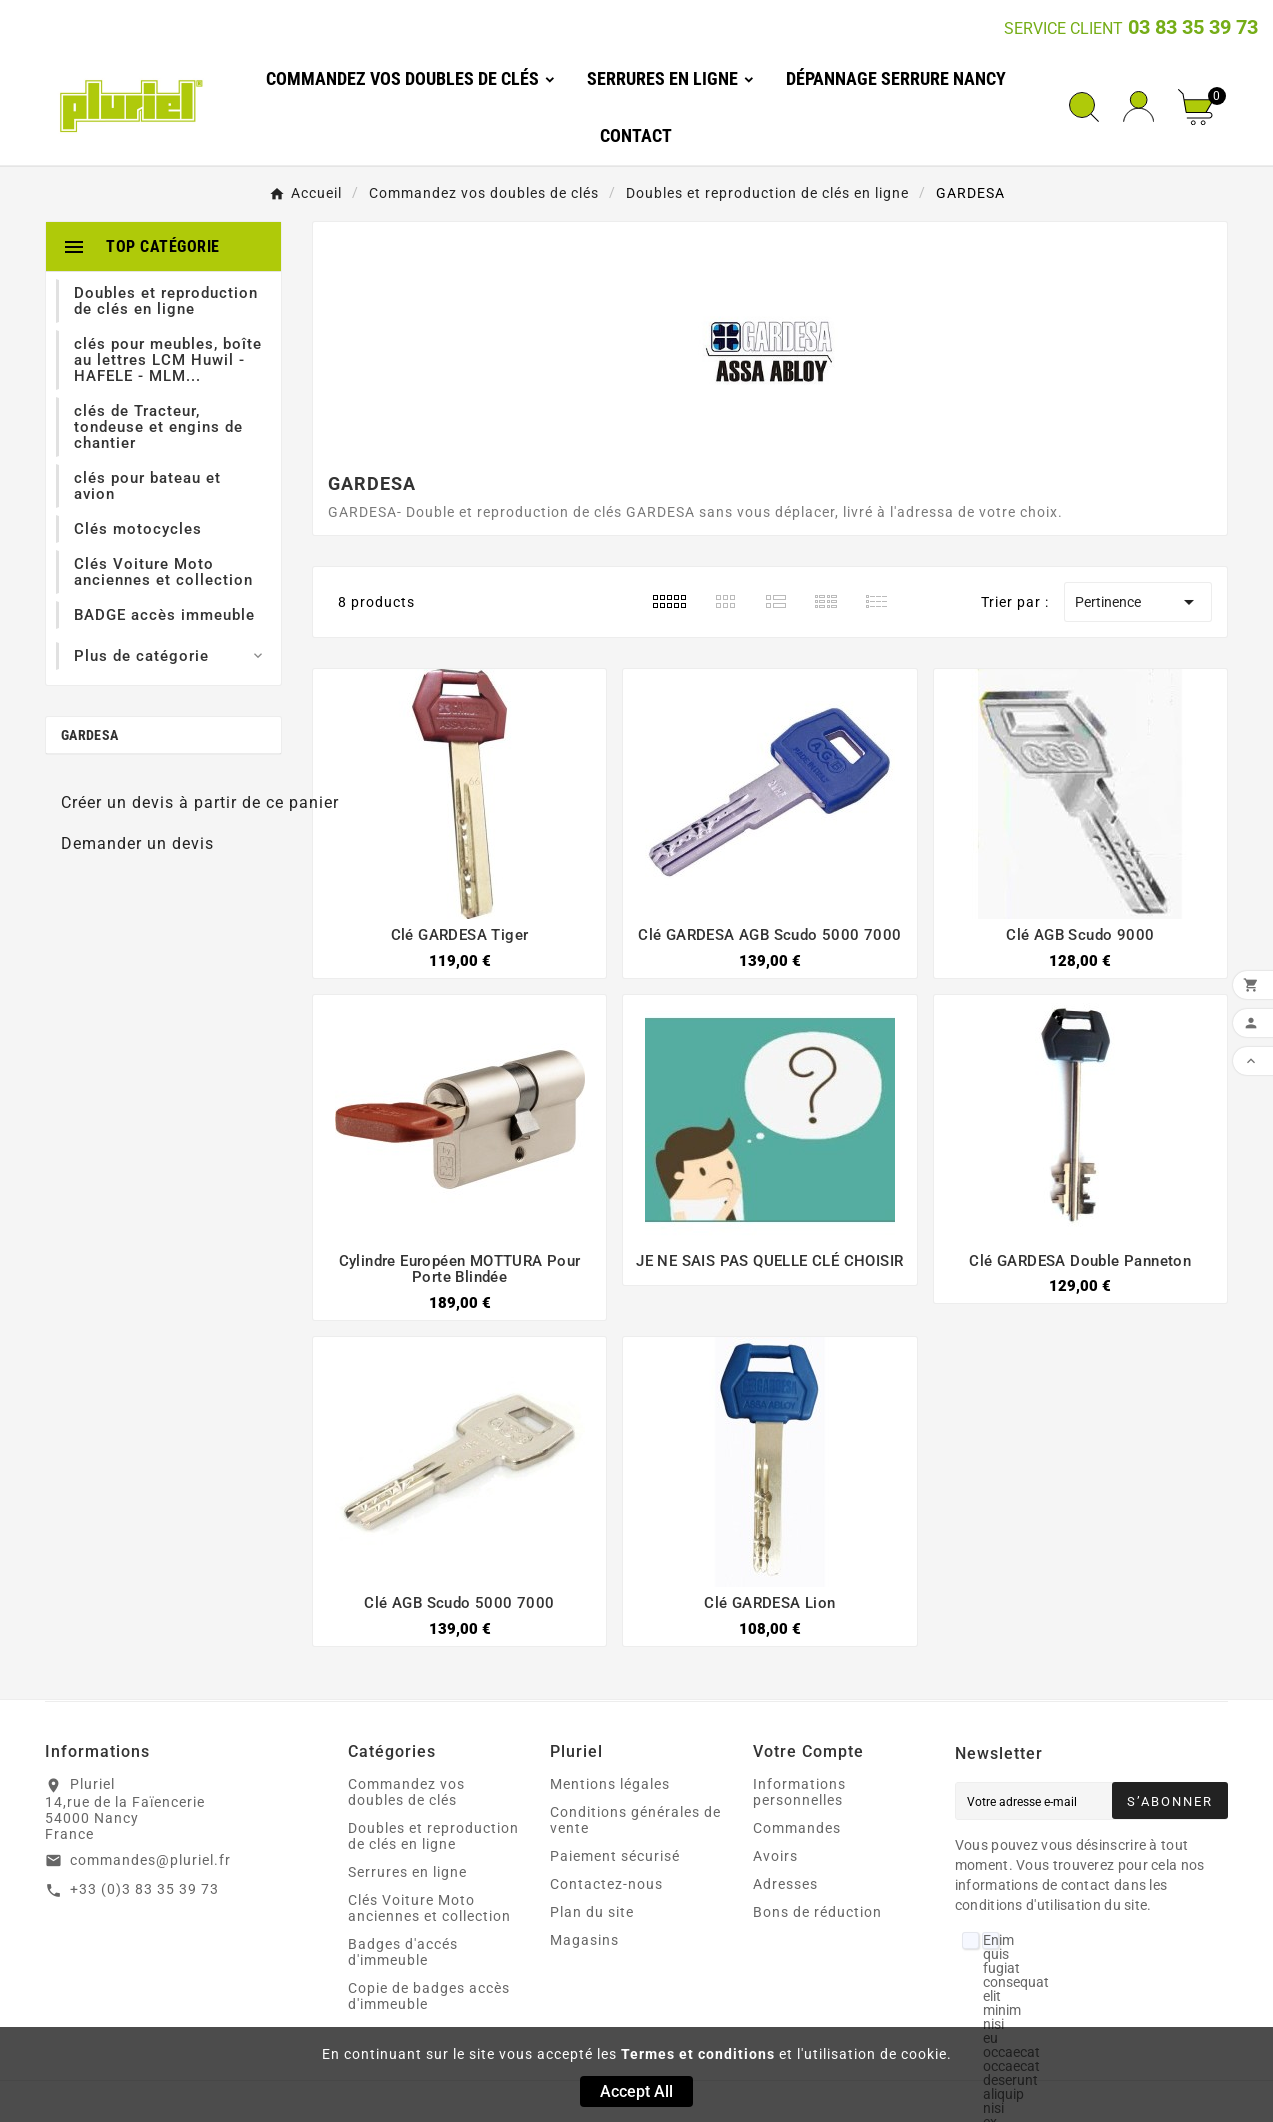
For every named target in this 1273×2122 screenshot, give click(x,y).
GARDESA (89, 735)
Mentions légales (610, 1784)
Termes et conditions (698, 2054)
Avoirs (775, 1856)
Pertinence (1138, 602)
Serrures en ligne (407, 1872)
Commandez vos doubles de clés (406, 1792)
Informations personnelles (799, 1792)
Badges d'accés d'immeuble (403, 1952)
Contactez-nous (606, 1884)
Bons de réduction (817, 1912)
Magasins (584, 1940)
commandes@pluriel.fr (150, 1860)
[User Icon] (1138, 106)
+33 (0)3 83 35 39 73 (144, 1889)
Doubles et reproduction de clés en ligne (433, 1836)
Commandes (797, 1828)
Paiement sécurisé (615, 1856)
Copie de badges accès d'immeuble (429, 1996)
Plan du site (592, 1912)
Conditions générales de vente (635, 1820)
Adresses (785, 1884)
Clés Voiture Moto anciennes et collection (429, 1908)
